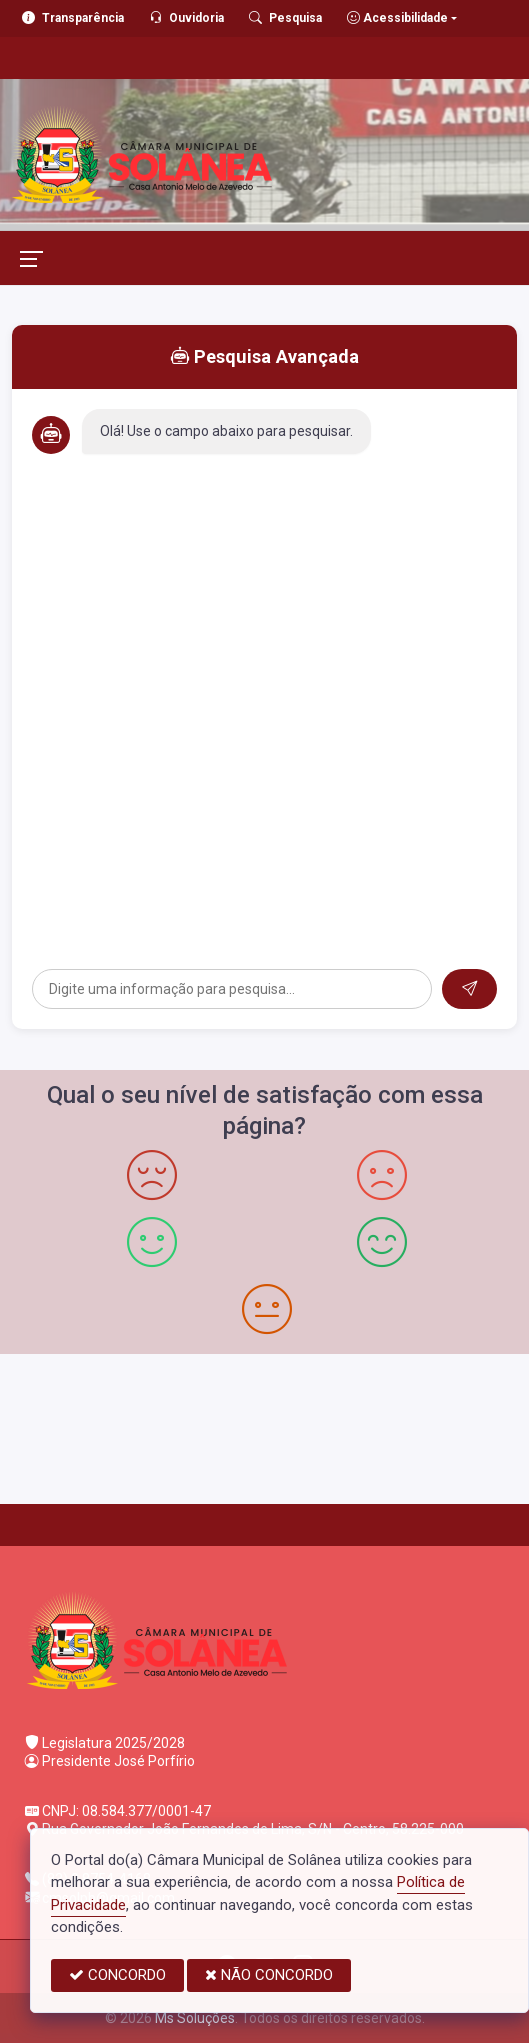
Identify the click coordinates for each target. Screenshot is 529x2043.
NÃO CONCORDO (269, 1975)
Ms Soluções (195, 2018)
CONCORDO (117, 1975)
